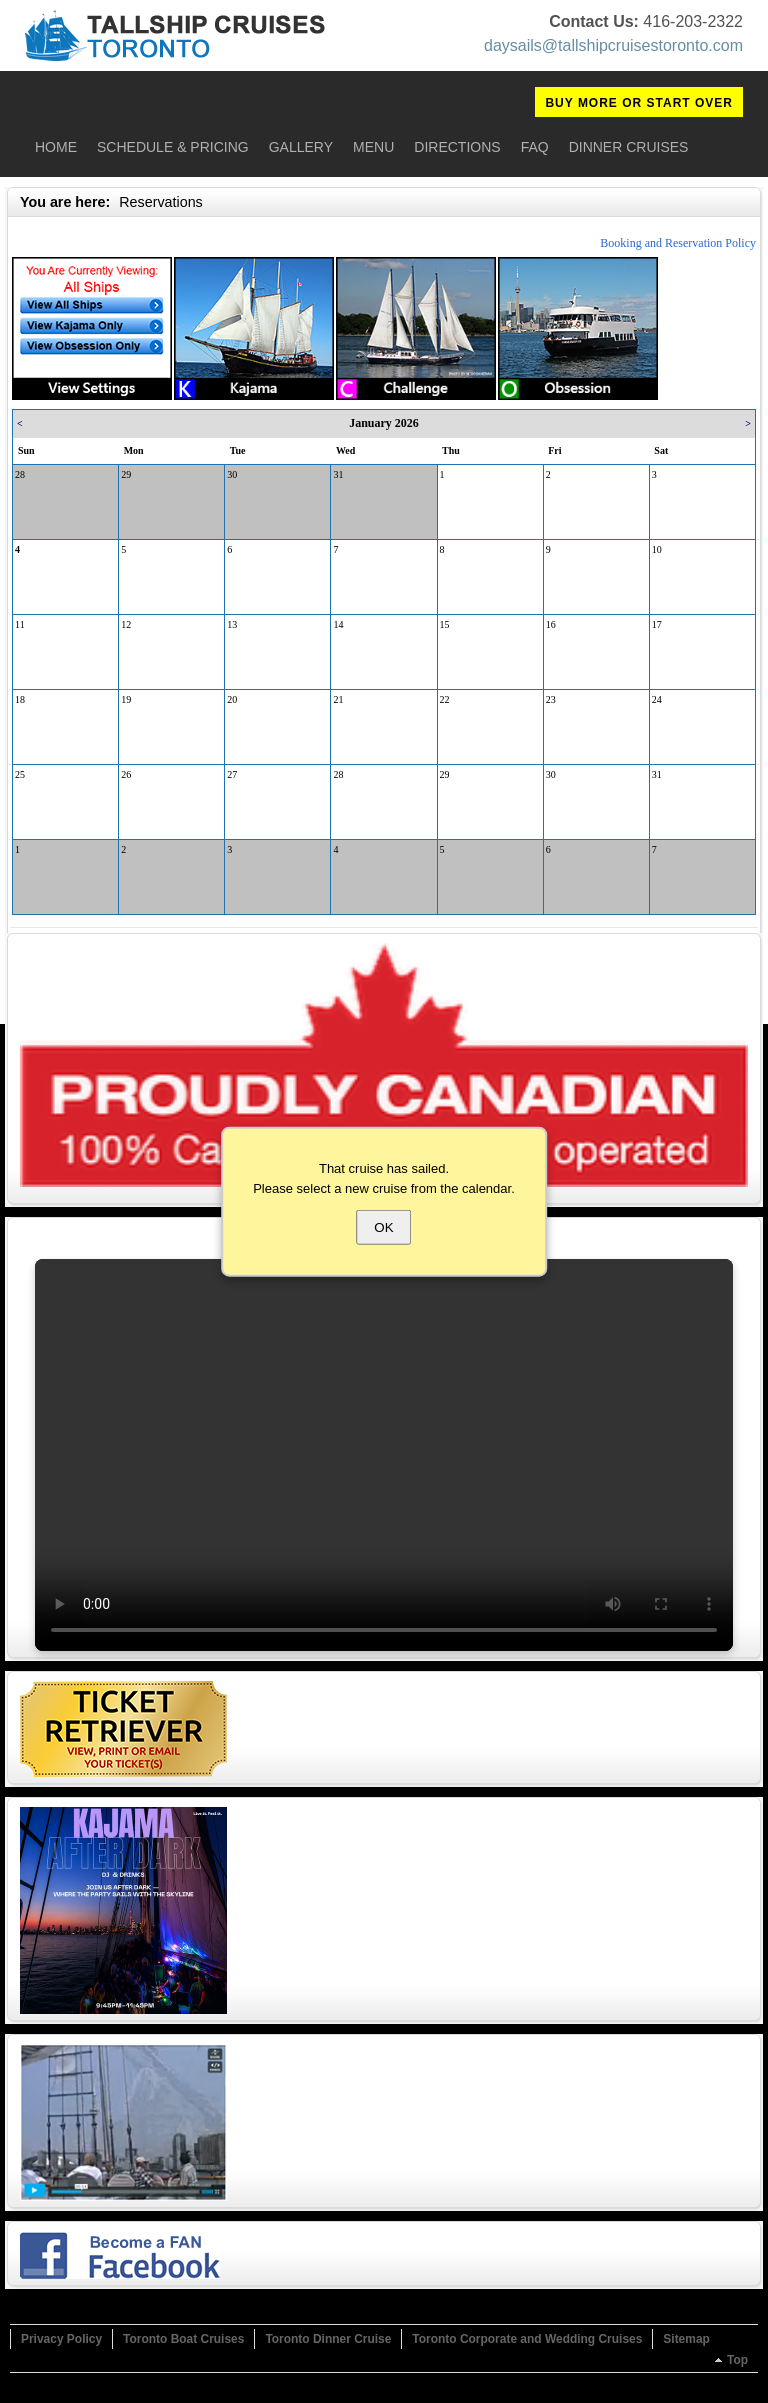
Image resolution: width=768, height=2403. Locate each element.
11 (20, 624)
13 (232, 624)
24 (657, 699)
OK (383, 1227)
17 (657, 624)
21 (338, 699)
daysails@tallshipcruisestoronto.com (613, 45)
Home (56, 147)
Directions (457, 147)
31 (338, 474)
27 (232, 774)
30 (232, 474)
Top (737, 2360)
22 (445, 699)
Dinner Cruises (629, 147)
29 (126, 474)
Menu (373, 147)
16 (551, 624)
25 (20, 774)
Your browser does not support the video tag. (384, 1455)
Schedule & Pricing (173, 147)
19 (126, 699)
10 (657, 549)
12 (126, 624)
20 (232, 699)
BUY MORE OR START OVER (639, 103)
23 (551, 699)
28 (20, 474)
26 (126, 774)
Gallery (301, 147)
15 (445, 624)
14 (338, 624)
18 (20, 699)
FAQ (535, 147)
